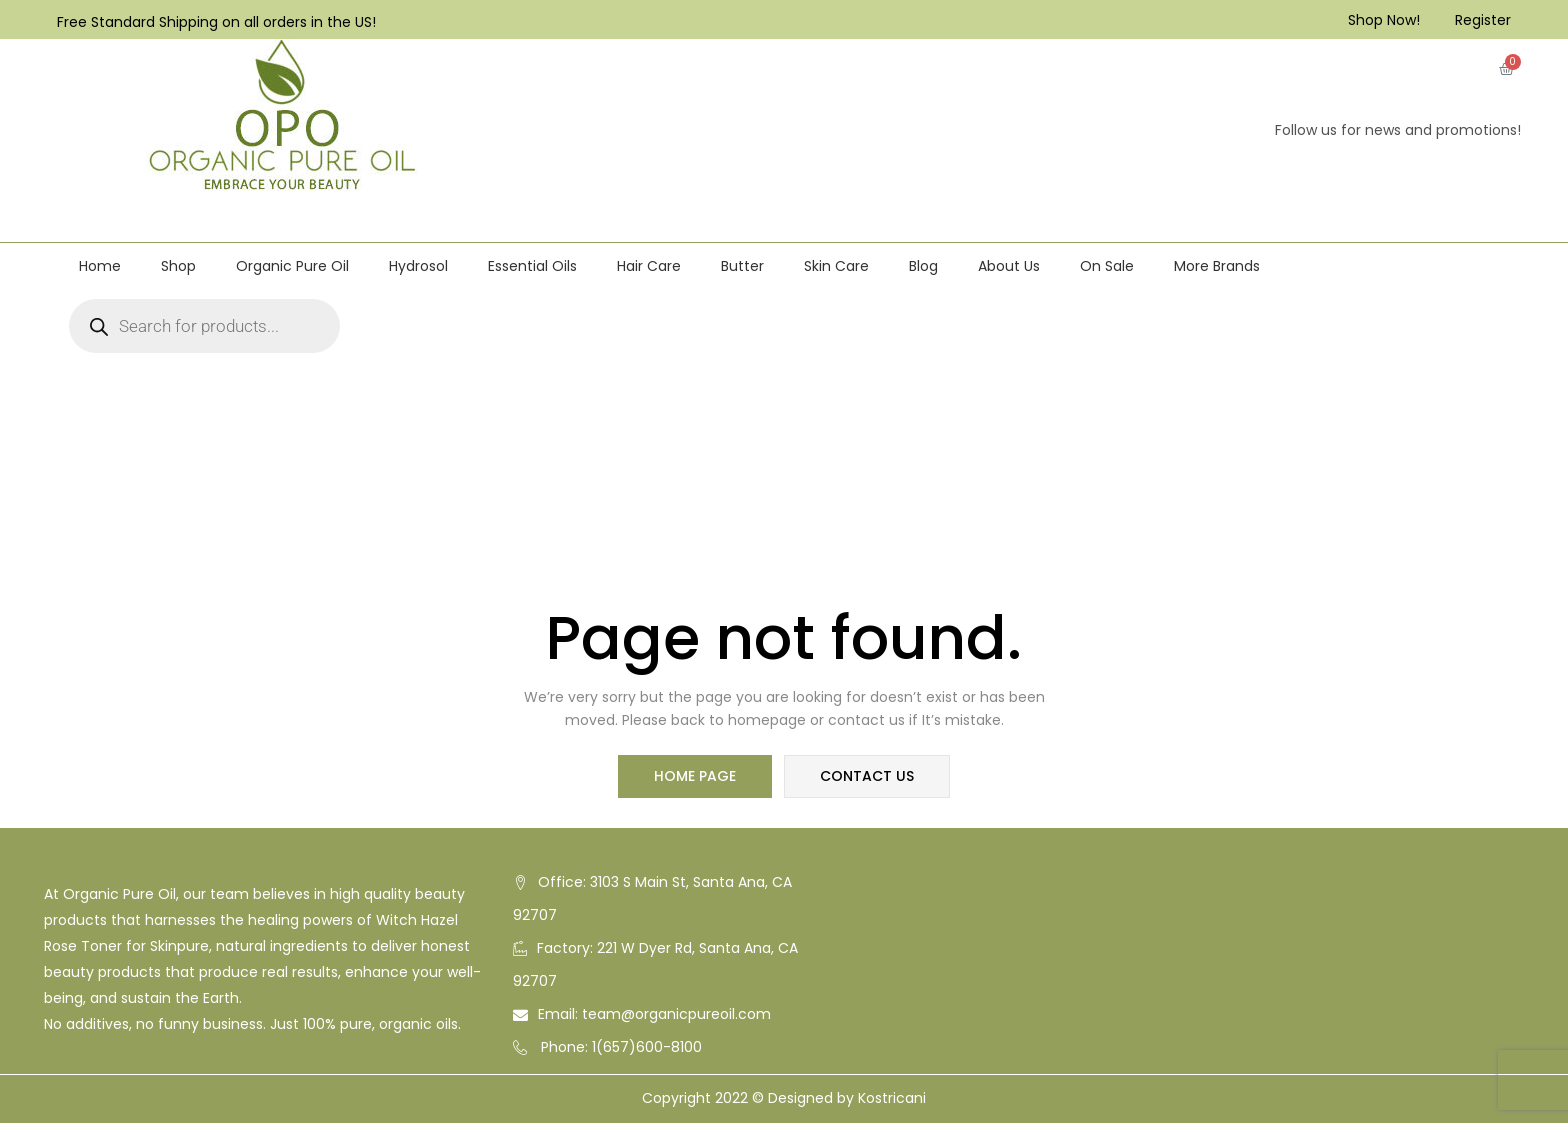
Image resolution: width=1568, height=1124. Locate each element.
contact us (866, 777)
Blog (923, 266)
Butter (742, 266)
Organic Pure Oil (292, 266)
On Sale (1107, 266)
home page (696, 777)
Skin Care (836, 266)
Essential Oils (532, 266)
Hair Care (649, 266)
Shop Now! (1384, 20)
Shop (178, 266)
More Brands (1217, 266)
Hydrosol (418, 266)
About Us (1009, 266)
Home (100, 266)
